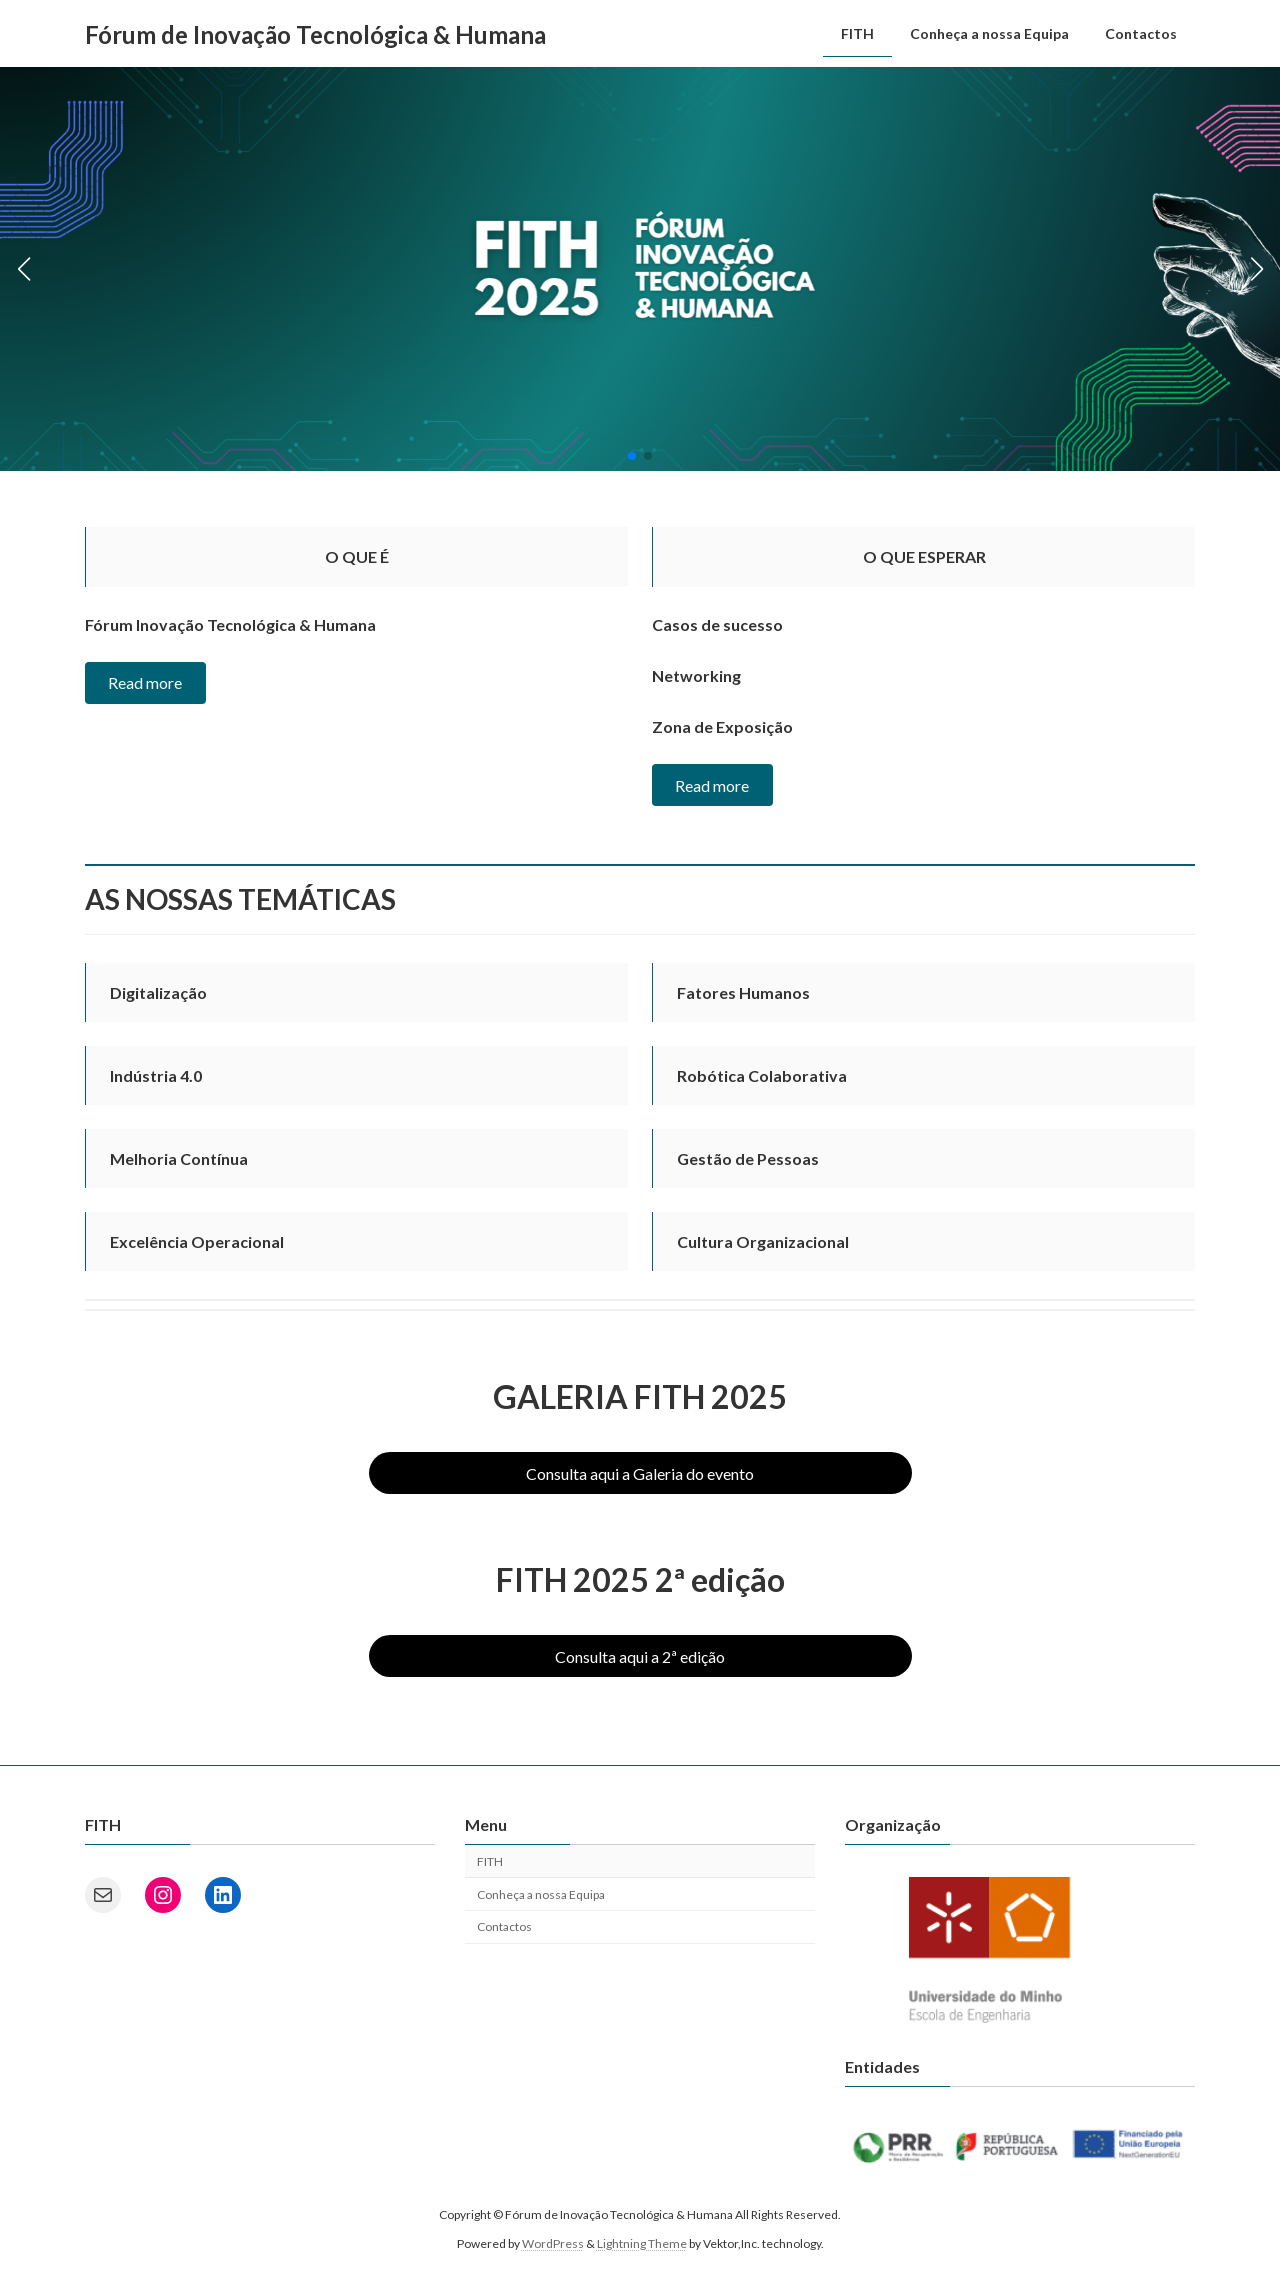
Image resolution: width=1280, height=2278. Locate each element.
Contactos (504, 1927)
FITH (490, 1861)
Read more (145, 682)
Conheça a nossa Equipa (541, 1894)
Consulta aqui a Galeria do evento (640, 1473)
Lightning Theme (642, 2243)
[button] (632, 456)
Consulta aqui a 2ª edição (640, 1656)
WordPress (553, 2243)
